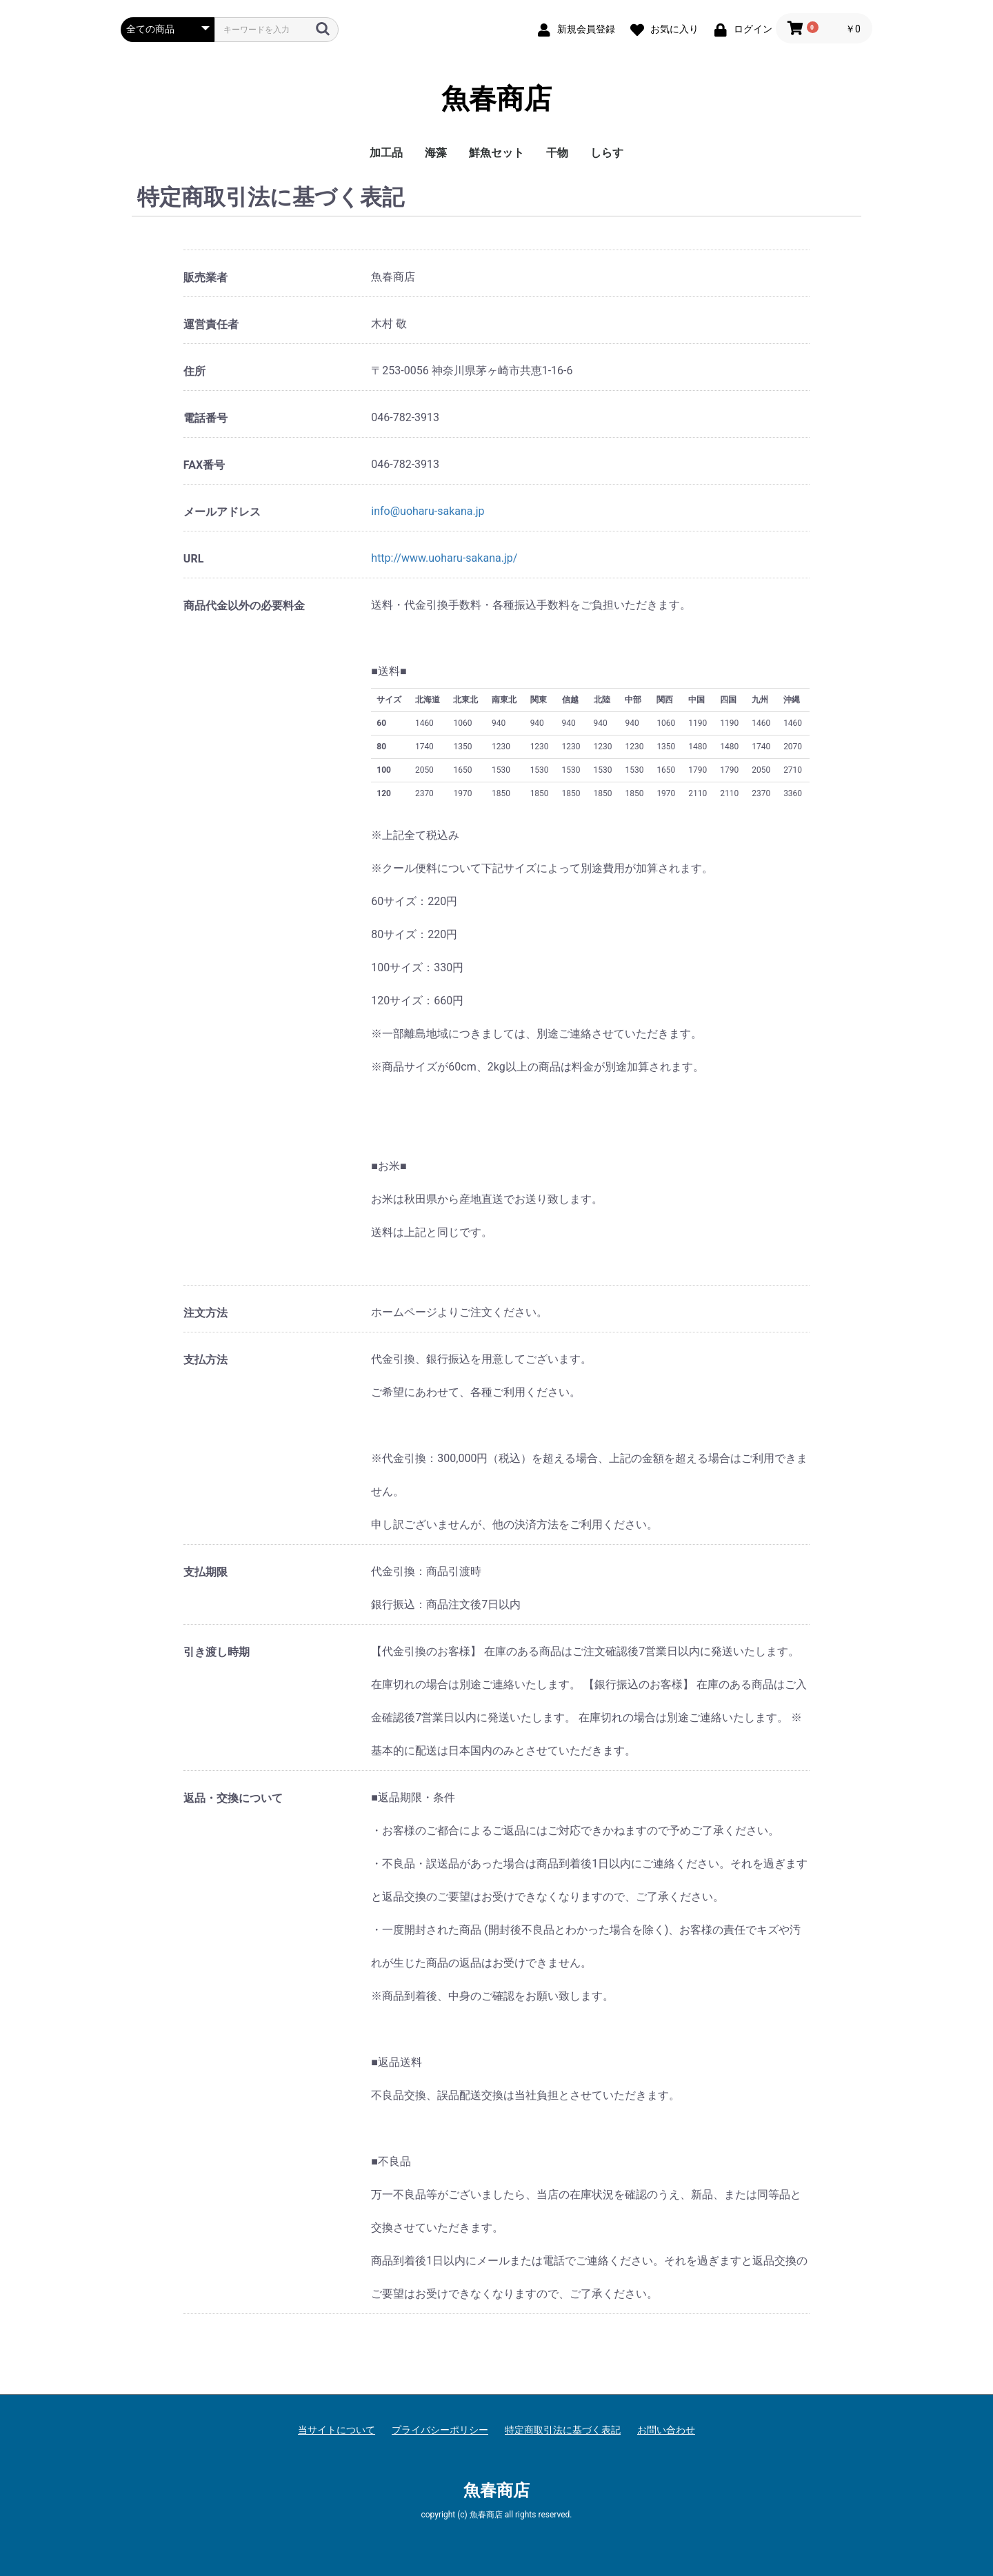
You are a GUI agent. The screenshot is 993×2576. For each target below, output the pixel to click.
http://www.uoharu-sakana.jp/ (444, 558)
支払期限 (205, 1572)
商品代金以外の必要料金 (244, 605)
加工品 (386, 152)
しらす (606, 152)
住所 (194, 371)
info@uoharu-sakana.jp (427, 511)
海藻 (436, 152)
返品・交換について (233, 1798)
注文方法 (205, 1312)
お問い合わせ (666, 2429)
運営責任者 (211, 324)
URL (193, 558)
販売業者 (205, 277)
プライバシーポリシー (440, 2429)
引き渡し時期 (216, 1652)
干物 (557, 152)
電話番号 (205, 418)
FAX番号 (204, 464)
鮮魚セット (496, 152)
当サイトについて (336, 2429)
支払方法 (205, 1359)
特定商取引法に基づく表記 (563, 2429)
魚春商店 (496, 99)
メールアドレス (222, 511)
